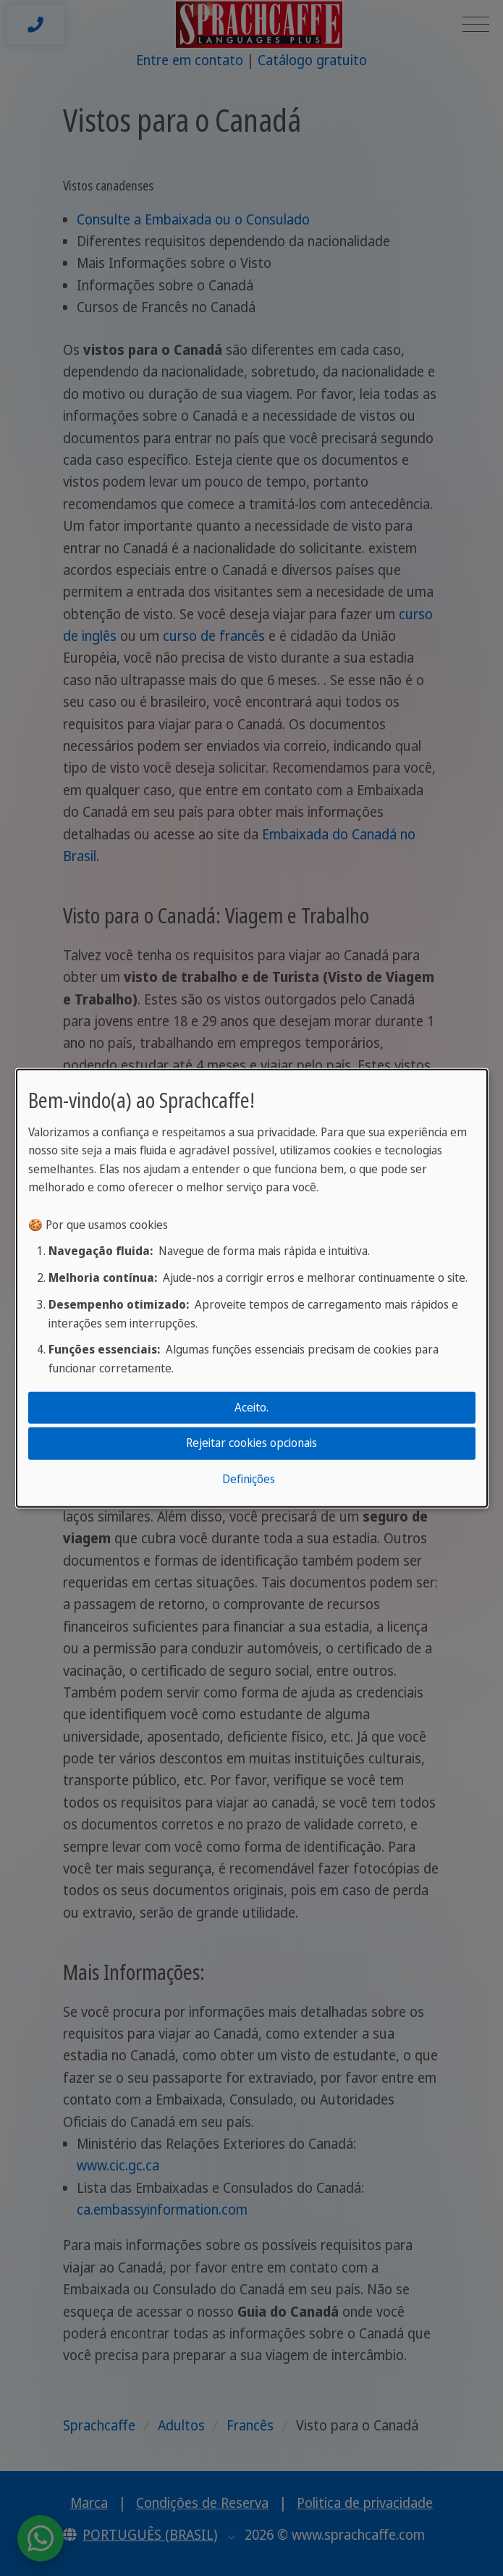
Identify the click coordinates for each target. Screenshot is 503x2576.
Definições (248, 1479)
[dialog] (252, 1287)
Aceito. (251, 1407)
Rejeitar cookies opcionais (251, 1443)
